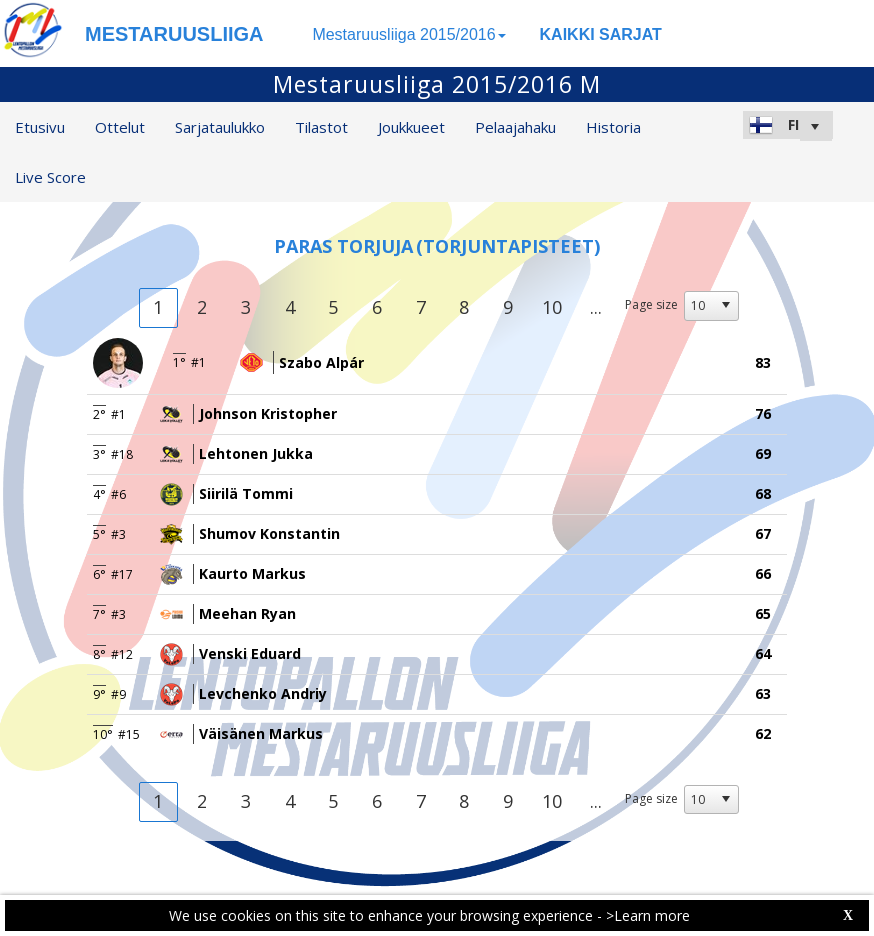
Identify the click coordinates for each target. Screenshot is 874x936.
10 (552, 307)
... (596, 307)
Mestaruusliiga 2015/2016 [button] (408, 34)
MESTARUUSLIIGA (174, 34)
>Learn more (648, 915)
